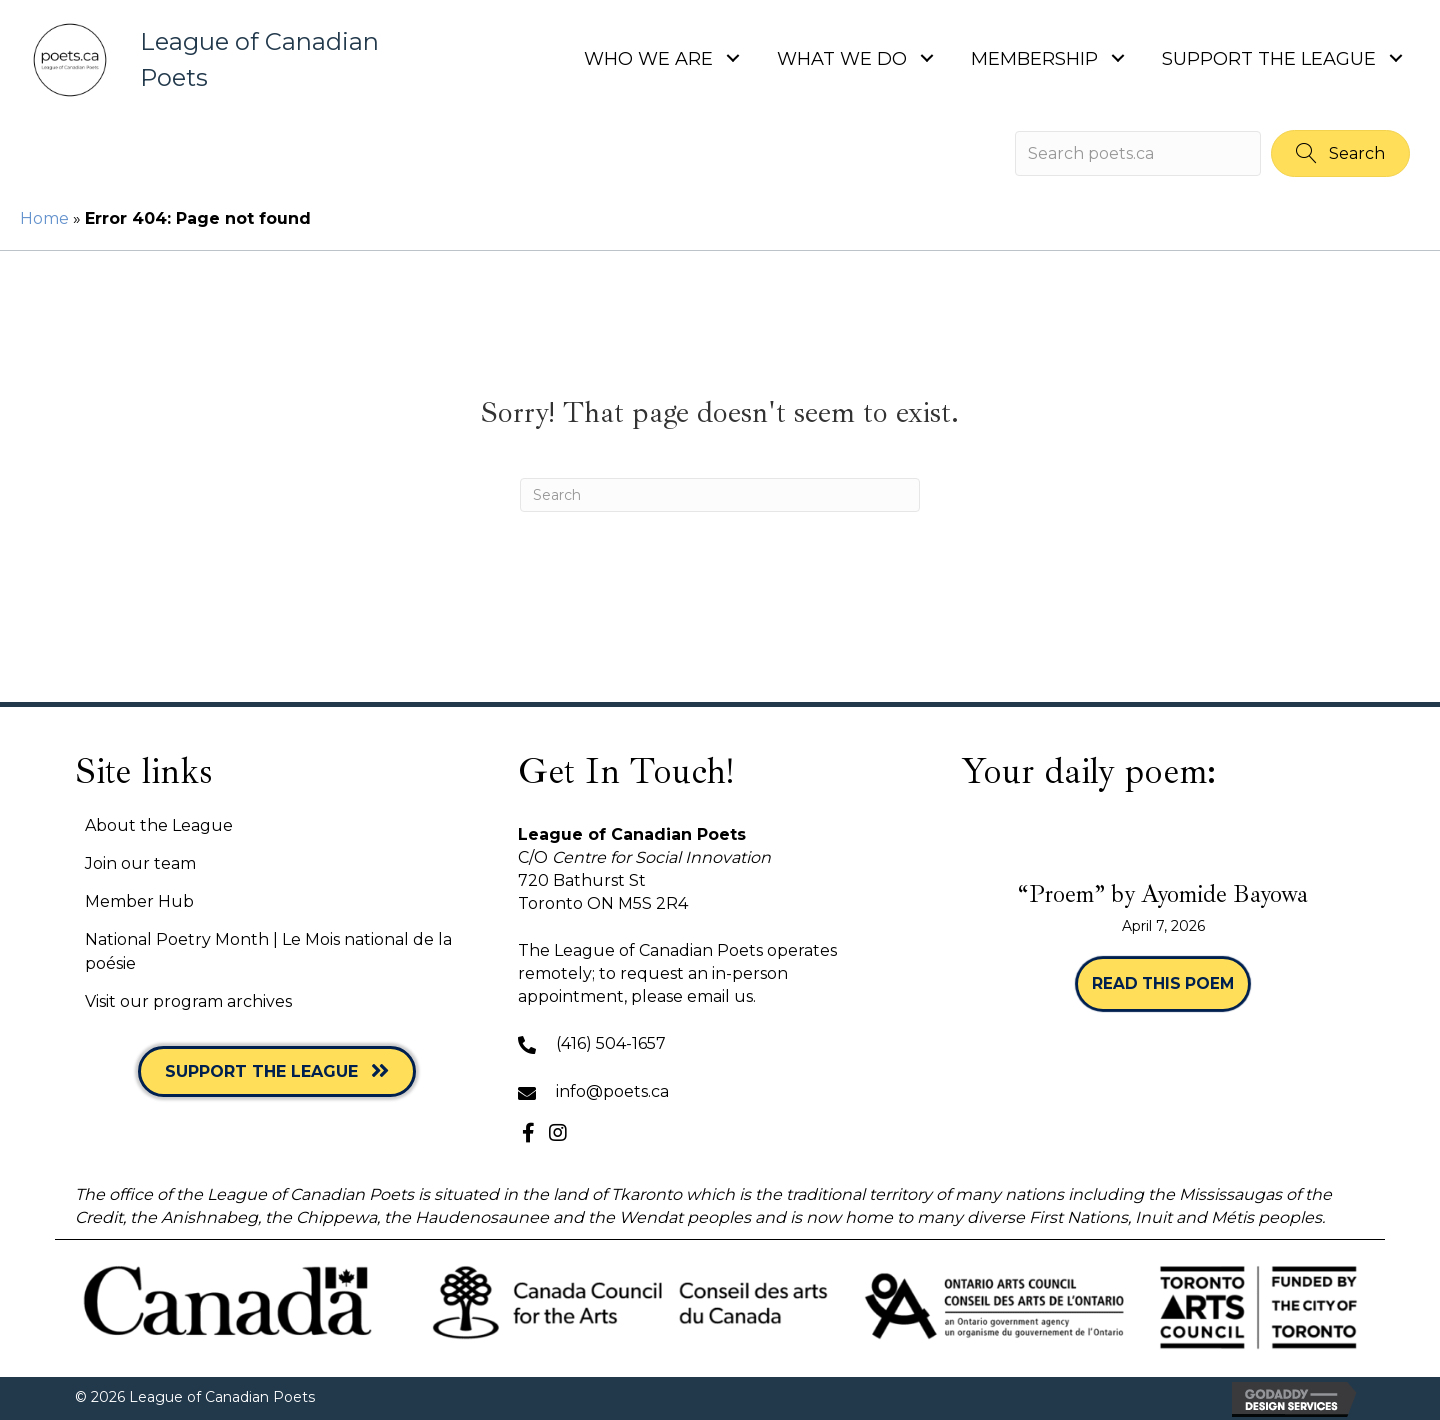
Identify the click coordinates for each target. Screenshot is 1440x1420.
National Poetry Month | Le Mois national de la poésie (268, 951)
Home (44, 218)
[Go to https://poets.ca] (222, 60)
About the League (159, 825)
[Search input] (1138, 153)
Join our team (140, 863)
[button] (732, 57)
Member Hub (139, 901)
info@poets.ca (612, 1091)
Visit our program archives (188, 1001)
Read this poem (1171, 983)
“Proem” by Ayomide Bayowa (1163, 894)
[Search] (720, 495)
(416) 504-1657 (611, 1043)
